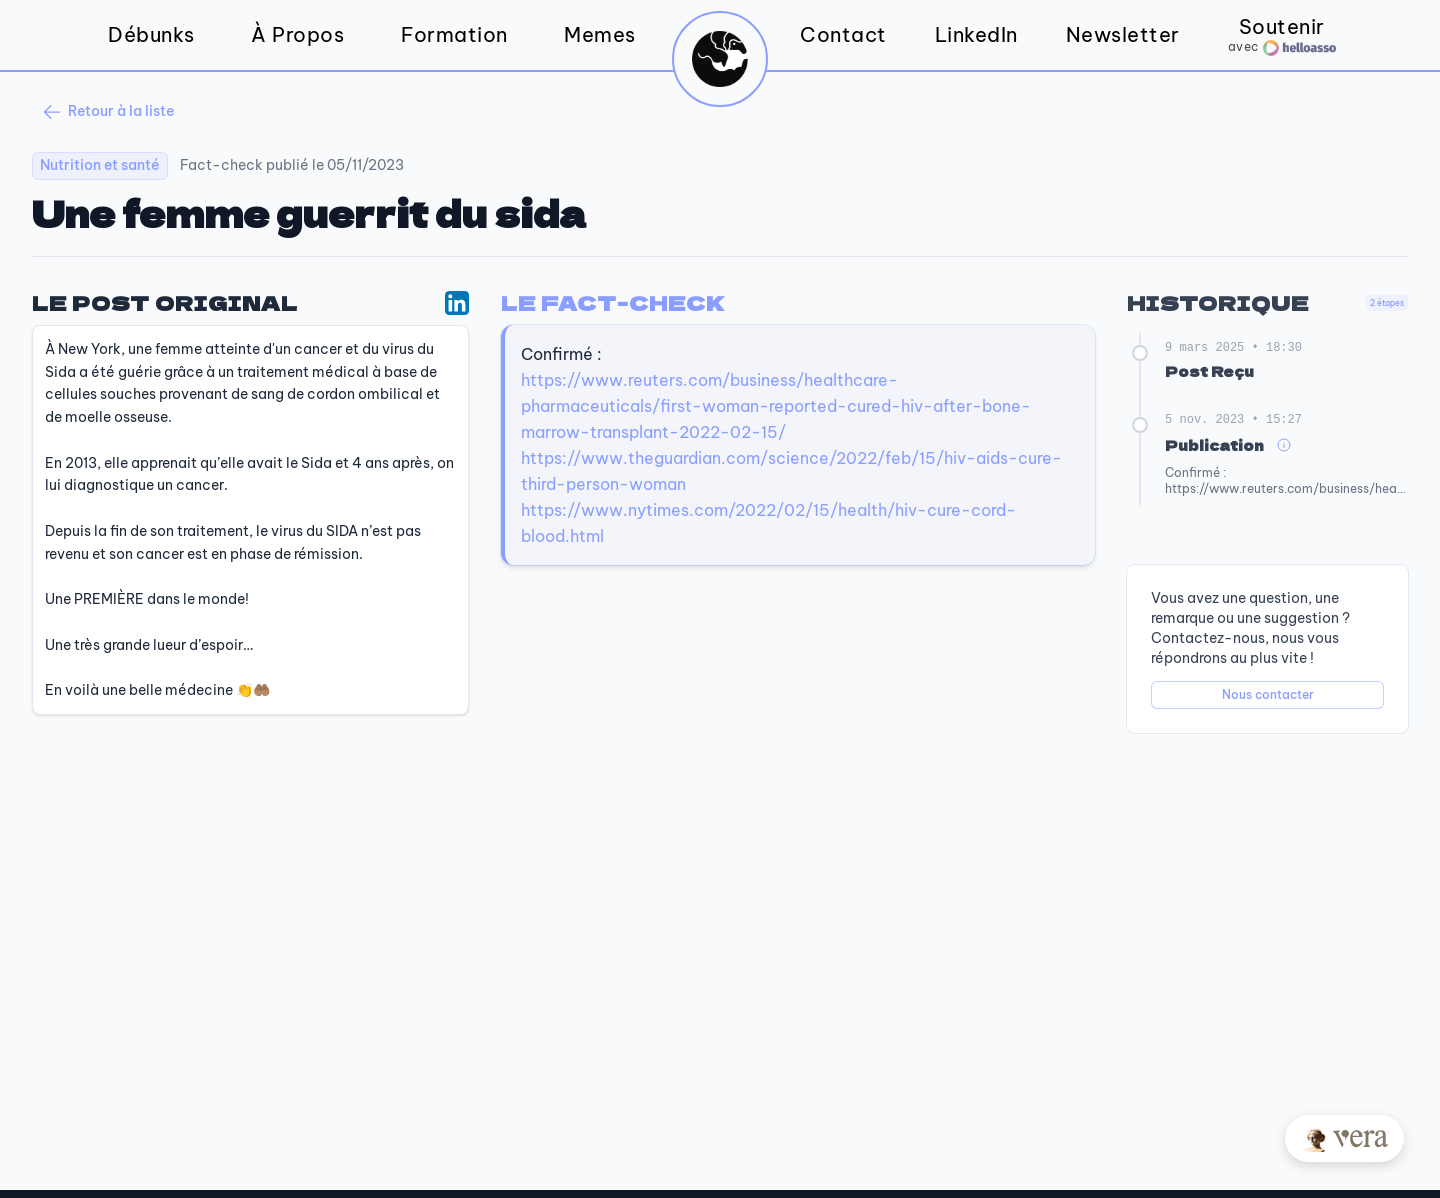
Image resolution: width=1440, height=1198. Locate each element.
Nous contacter (1268, 694)
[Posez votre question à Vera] (1344, 1138)
